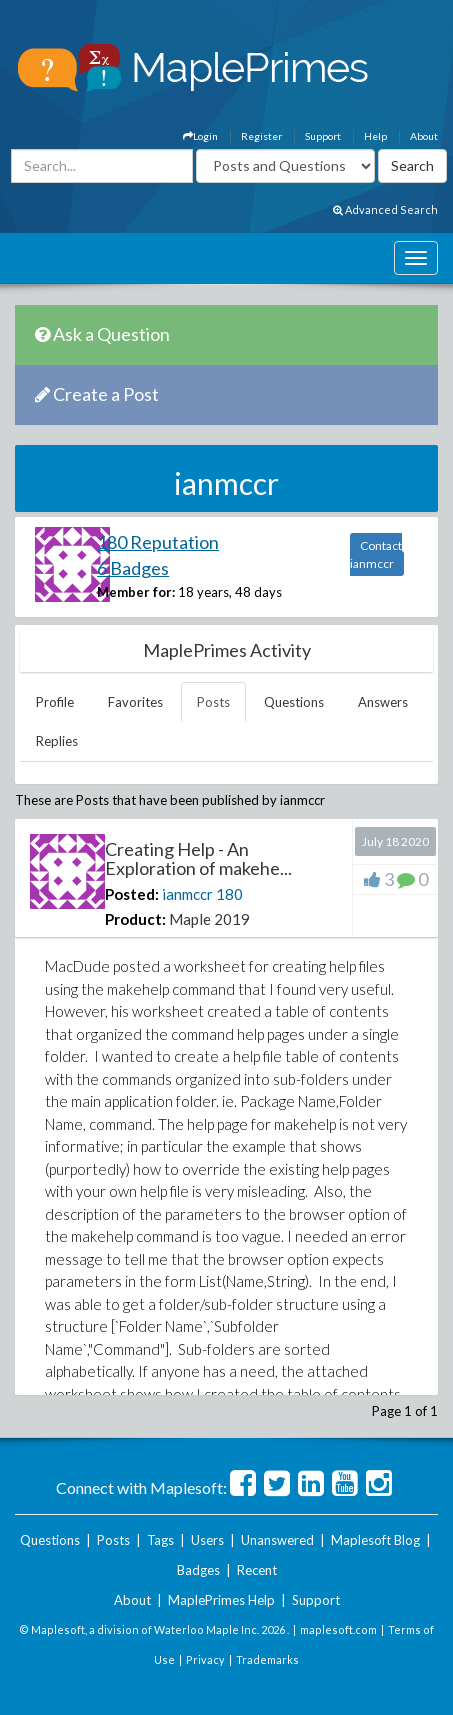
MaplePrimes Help (221, 1600)
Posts (213, 702)
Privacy (205, 1659)
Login (200, 136)
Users (207, 1540)
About (424, 136)
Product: (135, 919)
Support (323, 136)
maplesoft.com (338, 1629)
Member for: (136, 592)
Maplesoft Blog (375, 1540)
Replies (57, 741)
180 (229, 894)
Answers (383, 702)
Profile (55, 702)
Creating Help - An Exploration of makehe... (198, 859)
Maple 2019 (209, 919)
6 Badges (133, 568)
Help (375, 136)
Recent (257, 1570)
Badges (198, 1570)
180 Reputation (158, 542)
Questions (294, 702)
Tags (160, 1540)
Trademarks (267, 1659)
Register (261, 136)
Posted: (132, 894)
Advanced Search (385, 209)
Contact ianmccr (376, 554)
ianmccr (187, 894)
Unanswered (277, 1540)
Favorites (135, 702)
